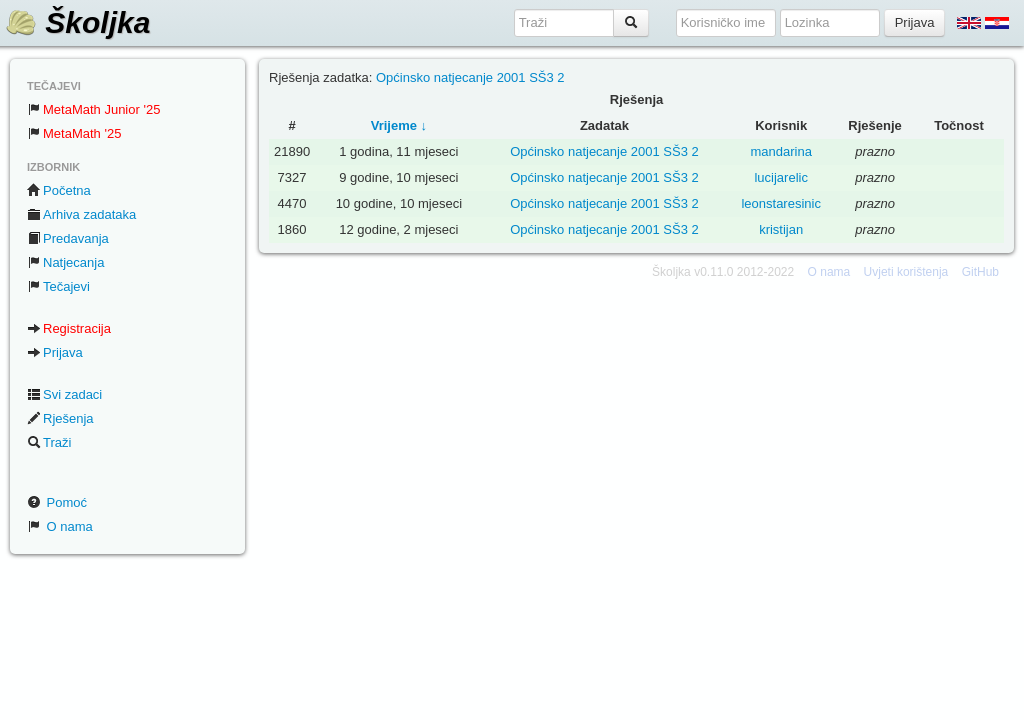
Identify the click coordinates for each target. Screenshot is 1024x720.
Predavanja (68, 238)
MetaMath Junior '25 (93, 109)
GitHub (980, 272)
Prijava (55, 352)
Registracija (69, 328)
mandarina (780, 151)
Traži (49, 442)
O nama (60, 526)
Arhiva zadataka (81, 214)
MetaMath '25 (74, 133)
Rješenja (60, 418)
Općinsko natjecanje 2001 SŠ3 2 (470, 77)
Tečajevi (58, 286)
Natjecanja (65, 262)
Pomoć (57, 502)
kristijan (781, 229)
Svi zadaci (64, 394)
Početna (59, 190)
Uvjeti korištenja (906, 272)
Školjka (77, 22)
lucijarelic (780, 177)
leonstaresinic (781, 203)
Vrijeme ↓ (399, 125)
